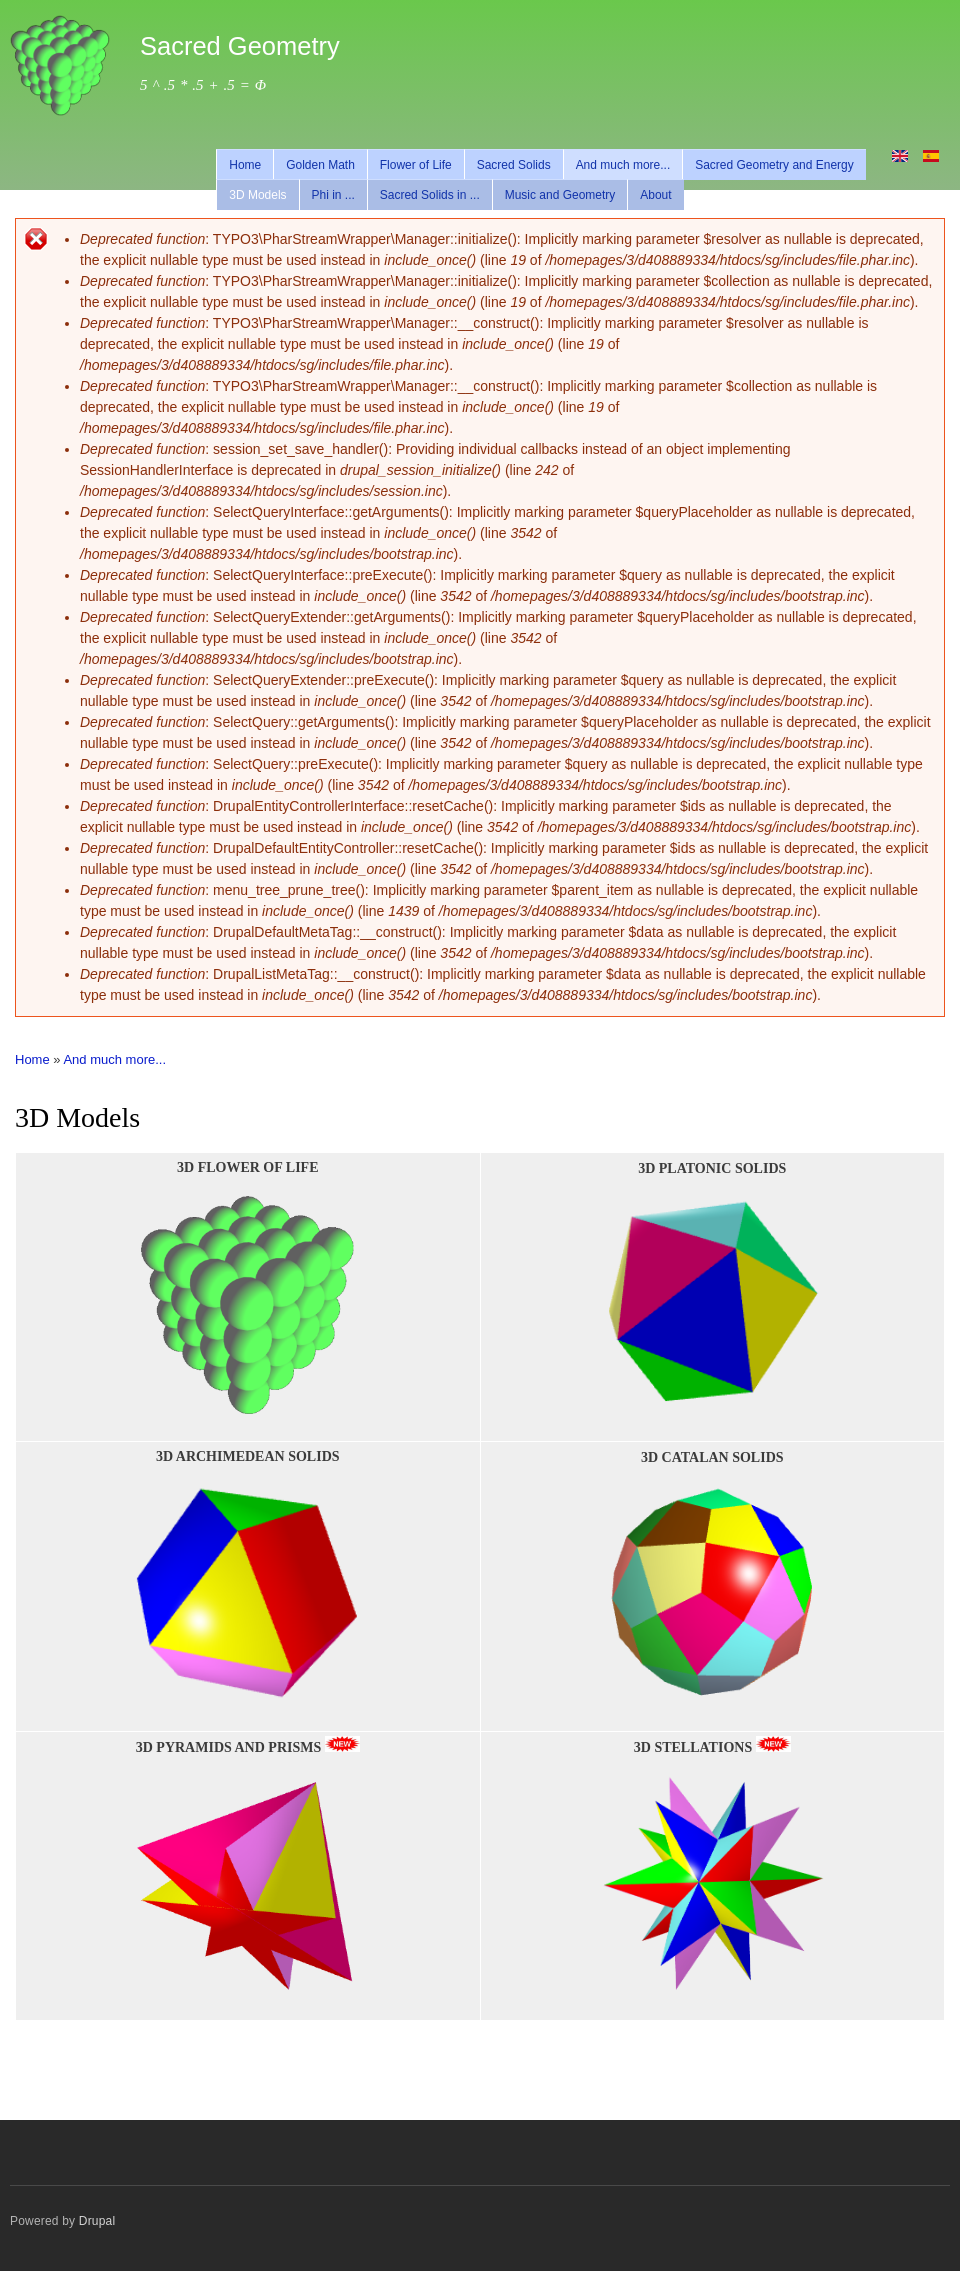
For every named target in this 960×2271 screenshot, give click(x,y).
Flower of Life (416, 165)
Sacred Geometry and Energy (774, 165)
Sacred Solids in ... (430, 195)
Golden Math (320, 165)
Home (245, 165)
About (655, 195)
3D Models (257, 195)
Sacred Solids (514, 165)
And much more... (623, 165)
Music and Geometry (560, 195)
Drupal (97, 2221)
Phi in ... (333, 195)
